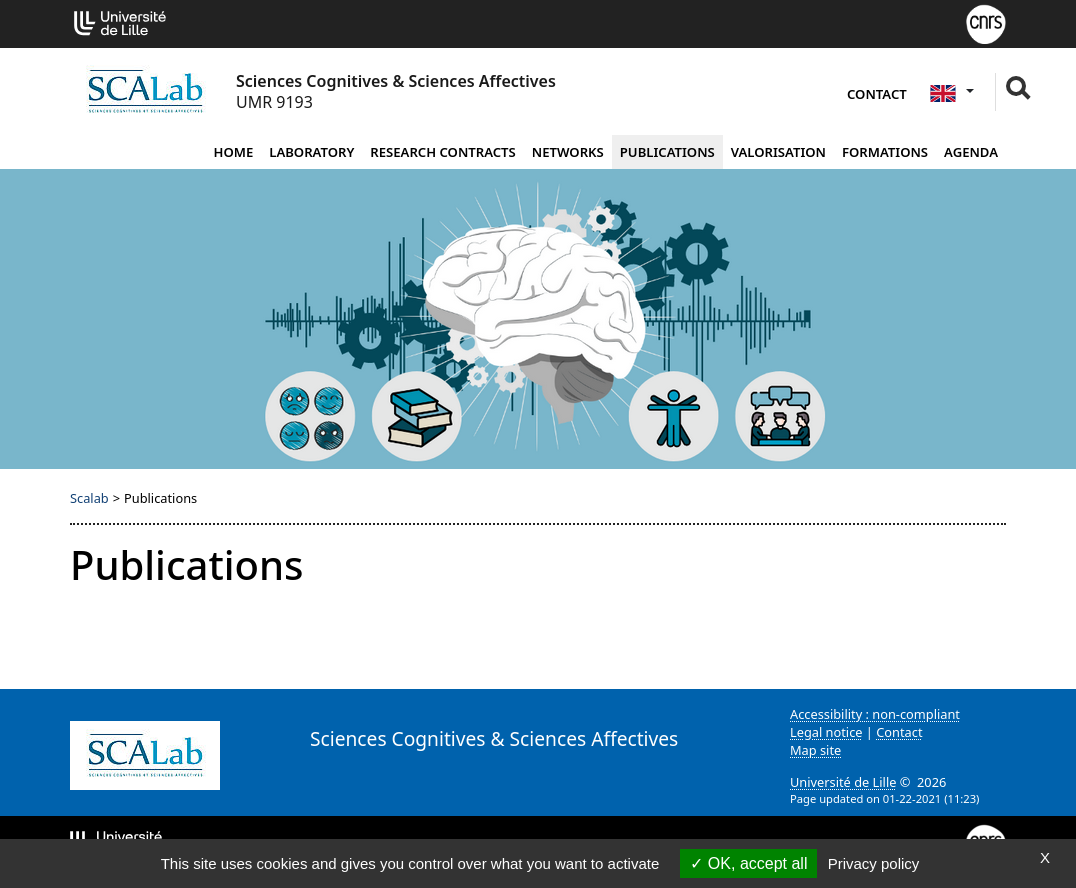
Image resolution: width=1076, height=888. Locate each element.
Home (233, 152)
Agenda (971, 152)
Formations (885, 152)
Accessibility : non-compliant (875, 714)
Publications (667, 152)
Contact (877, 94)
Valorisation (778, 152)
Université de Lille (843, 782)
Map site (815, 750)
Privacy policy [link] (874, 863)
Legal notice (826, 732)
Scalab (89, 498)
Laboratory (311, 152)
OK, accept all (748, 863)
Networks (568, 152)
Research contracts (442, 152)
